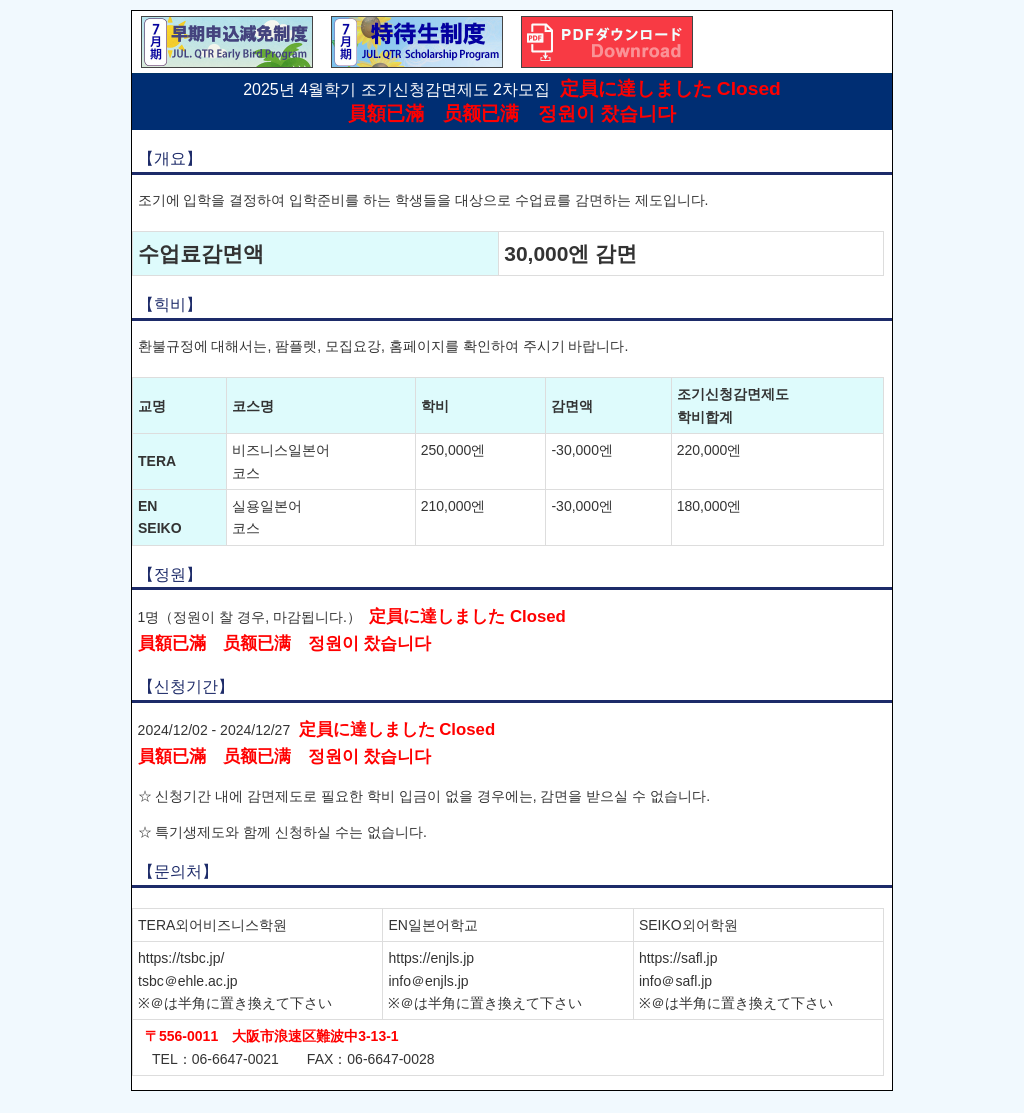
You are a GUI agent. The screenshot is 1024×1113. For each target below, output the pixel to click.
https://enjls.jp (431, 958)
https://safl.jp (678, 958)
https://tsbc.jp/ (181, 958)
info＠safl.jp (675, 981)
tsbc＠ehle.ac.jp (188, 981)
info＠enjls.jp (428, 981)
